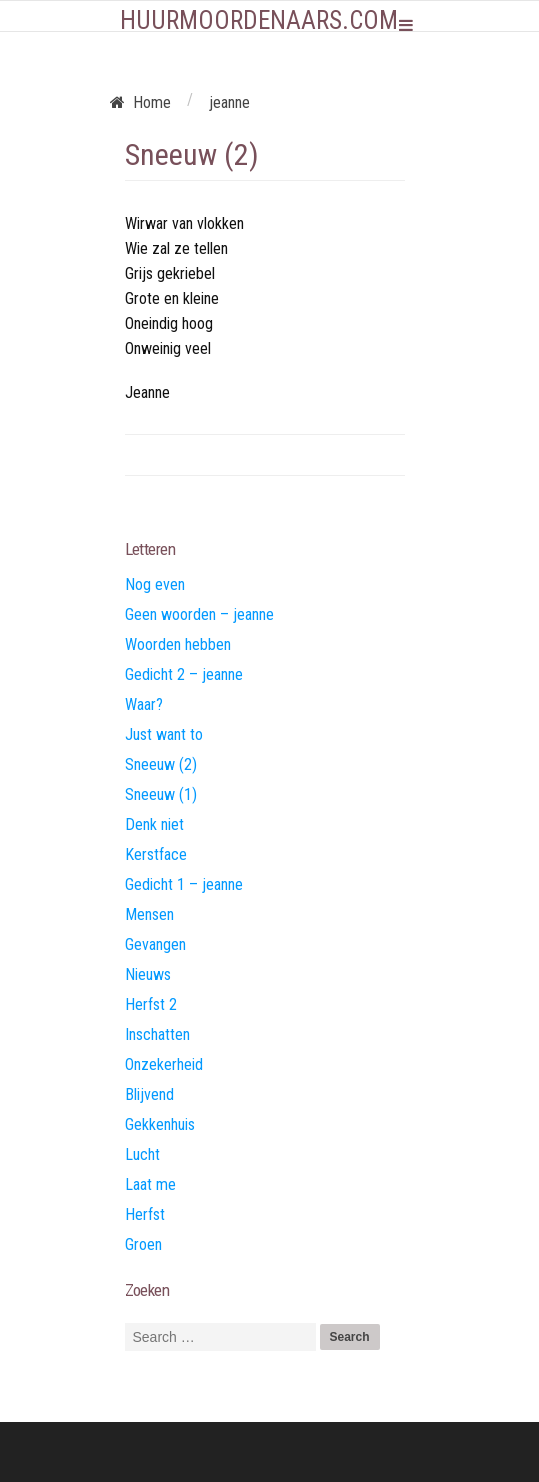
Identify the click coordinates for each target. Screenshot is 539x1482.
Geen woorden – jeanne (199, 614)
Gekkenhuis (160, 1124)
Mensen (149, 914)
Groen (143, 1244)
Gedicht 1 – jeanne (184, 884)
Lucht (142, 1154)
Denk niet (154, 824)
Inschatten (157, 1034)
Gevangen (155, 944)
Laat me (150, 1184)
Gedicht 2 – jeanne (184, 674)
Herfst (145, 1214)
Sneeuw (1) (161, 794)
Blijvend (149, 1094)
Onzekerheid (164, 1064)
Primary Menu (406, 25)
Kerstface (156, 854)
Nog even (155, 584)
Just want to (164, 734)
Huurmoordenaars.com (259, 20)
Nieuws (148, 974)
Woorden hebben (178, 644)
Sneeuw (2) (161, 764)
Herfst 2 (151, 1004)
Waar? (144, 704)
